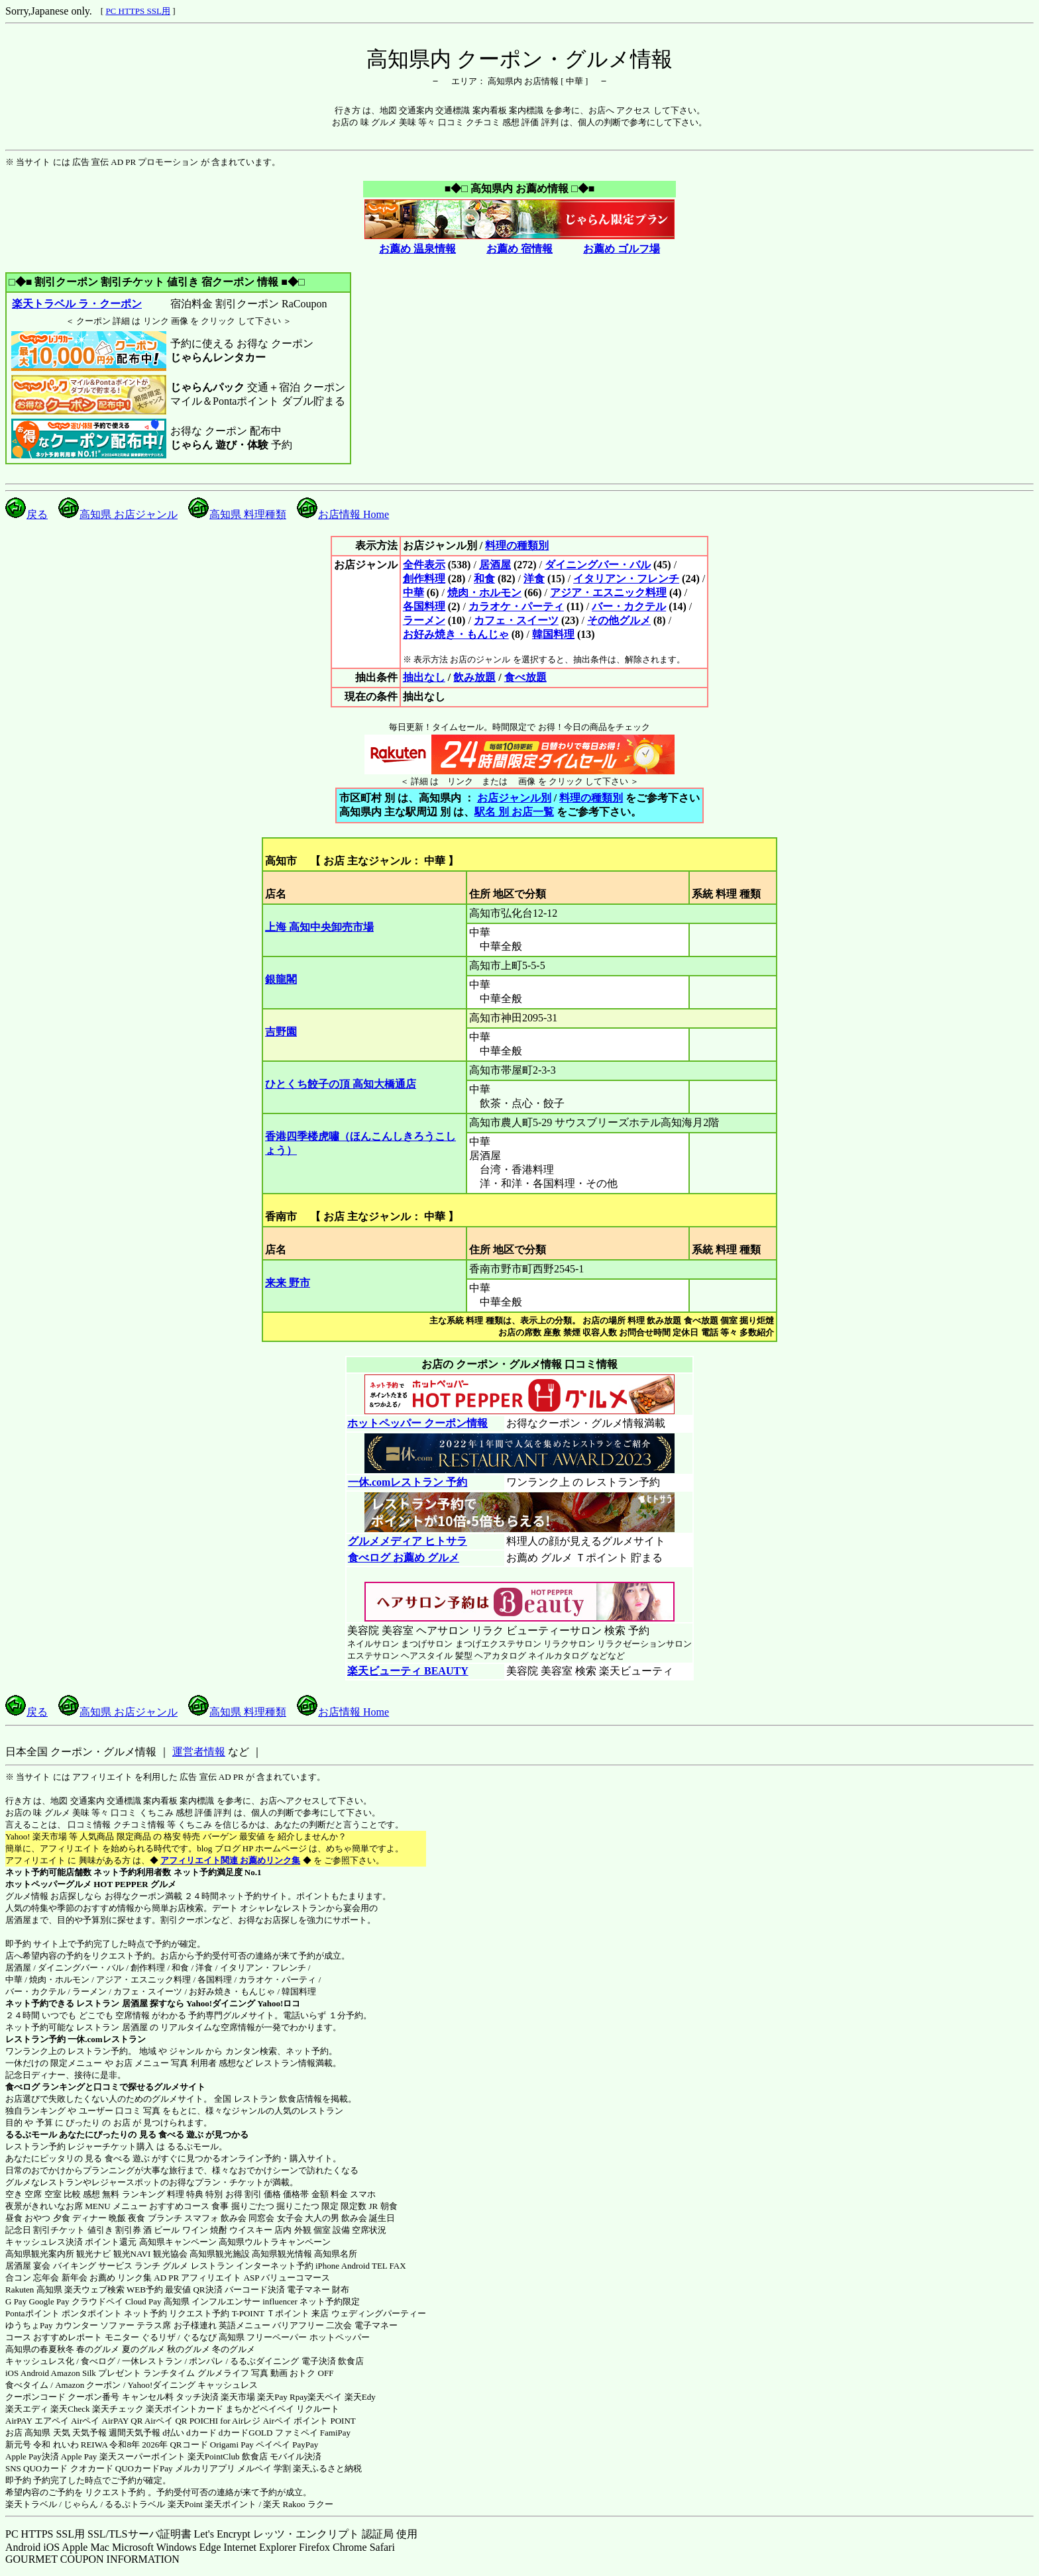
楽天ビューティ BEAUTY (407, 1670)
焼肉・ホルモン (484, 592)
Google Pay (48, 2301)
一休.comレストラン (106, 2039)
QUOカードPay (144, 2468)
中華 (413, 592)
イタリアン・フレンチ (626, 578)
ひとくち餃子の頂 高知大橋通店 (340, 1084)
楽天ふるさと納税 (327, 2468)
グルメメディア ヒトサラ (407, 1541)
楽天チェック (118, 2409)
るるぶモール (31, 2134)
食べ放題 (525, 677)
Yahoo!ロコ (278, 2003)
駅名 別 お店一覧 (514, 811)
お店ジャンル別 (514, 797)
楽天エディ (26, 2409)
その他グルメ (619, 620)
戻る (26, 514)
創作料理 (424, 578)
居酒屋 (495, 564)
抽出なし (424, 677)
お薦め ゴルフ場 (621, 248)
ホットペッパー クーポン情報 (417, 1423)
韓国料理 (553, 634)
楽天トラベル (31, 2504)
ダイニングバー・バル (598, 564)
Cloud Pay (143, 2301)
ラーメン (424, 620)
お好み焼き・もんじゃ (456, 634)
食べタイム (26, 2385)
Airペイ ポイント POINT (309, 2421)
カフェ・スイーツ (516, 620)
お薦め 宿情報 (519, 248)
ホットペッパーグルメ (48, 1884)
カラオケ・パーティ (516, 606)
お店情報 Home (343, 514)
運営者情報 (198, 1751)
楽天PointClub (214, 2456)
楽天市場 (238, 2397)
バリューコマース (295, 2278)
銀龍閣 (281, 979)
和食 (484, 578)
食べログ (22, 2087)
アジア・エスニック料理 (608, 592)
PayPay (305, 2444)
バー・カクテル (629, 606)
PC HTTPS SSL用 (137, 11)
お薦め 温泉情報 (417, 248)
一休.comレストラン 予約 (407, 1482)
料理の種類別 (517, 545)
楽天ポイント (230, 2504)
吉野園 (281, 1031)
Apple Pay (79, 2456)
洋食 (534, 578)
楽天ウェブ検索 (94, 2289)
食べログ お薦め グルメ (403, 1557)
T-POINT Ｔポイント (270, 2313)
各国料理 (424, 606)
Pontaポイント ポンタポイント (63, 2313)
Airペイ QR (166, 2421)
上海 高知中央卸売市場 (319, 927)
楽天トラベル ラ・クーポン (76, 303)
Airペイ (85, 2421)
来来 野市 (287, 1282)
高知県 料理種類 (237, 514)
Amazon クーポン (88, 2385)
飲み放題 (474, 677)
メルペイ (254, 2468)
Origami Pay (232, 2444)
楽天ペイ (324, 2397)
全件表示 (424, 564)
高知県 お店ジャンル (118, 514)
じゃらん (81, 2504)
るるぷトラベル (135, 2504)
